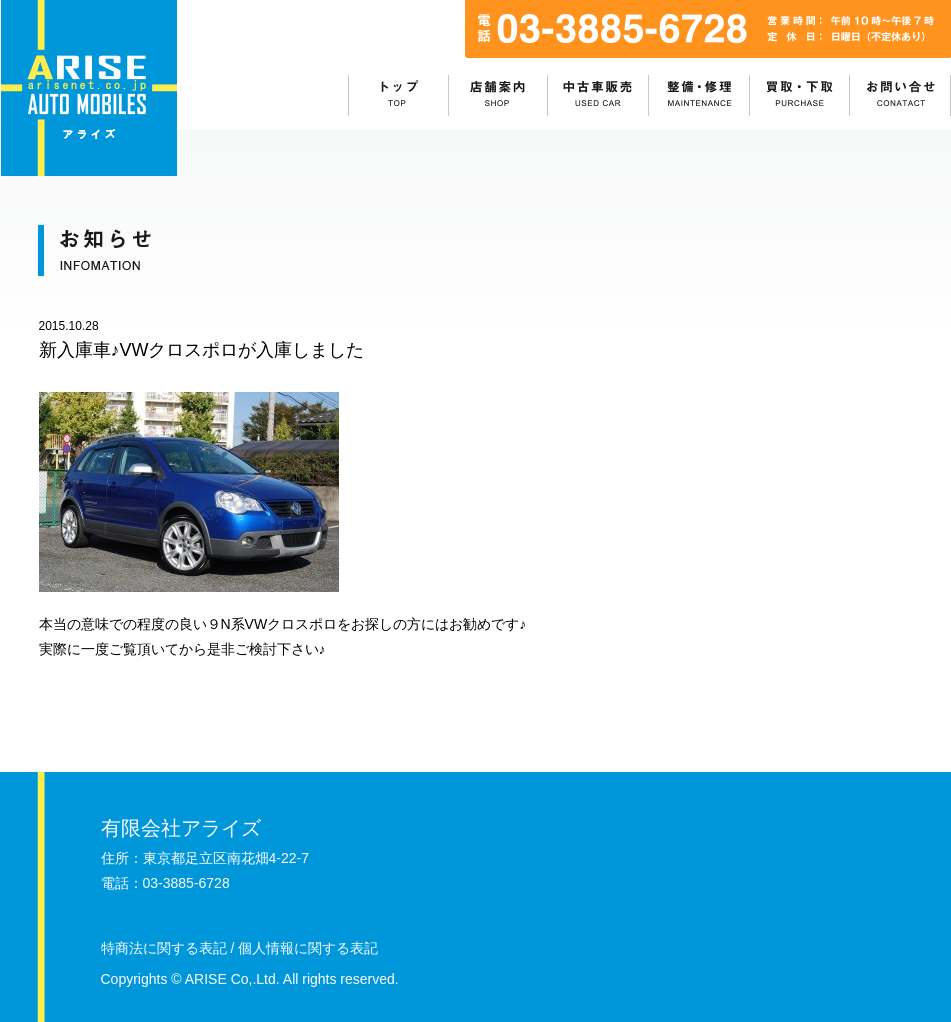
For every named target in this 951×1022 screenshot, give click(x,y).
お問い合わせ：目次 (901, 95)
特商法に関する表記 (164, 948)
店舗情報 (499, 95)
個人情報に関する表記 (308, 948)
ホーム (398, 95)
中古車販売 (599, 95)
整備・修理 (700, 95)
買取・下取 (801, 95)
